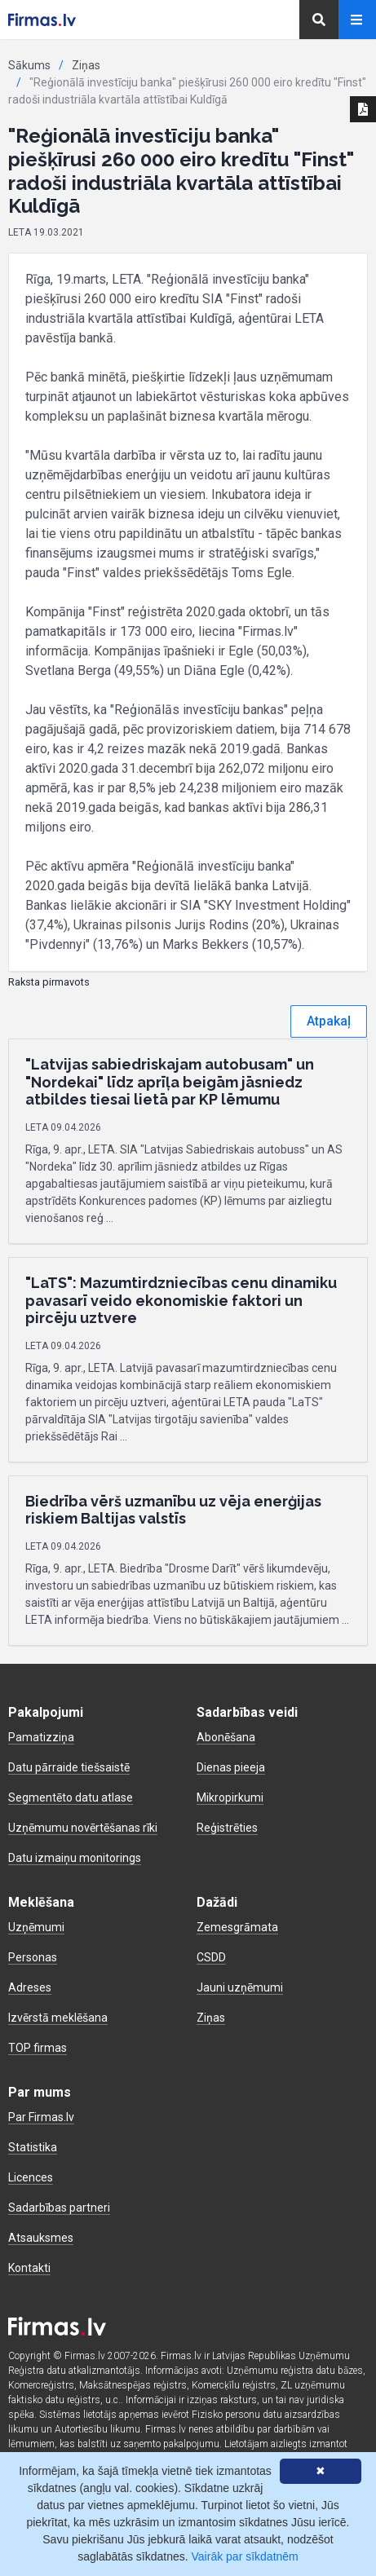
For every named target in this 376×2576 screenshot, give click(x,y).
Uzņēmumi (36, 1927)
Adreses (29, 1987)
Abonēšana (226, 1737)
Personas (32, 1957)
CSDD (211, 1957)
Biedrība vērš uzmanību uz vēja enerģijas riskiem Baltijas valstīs (173, 1510)
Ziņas (86, 65)
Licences (30, 2177)
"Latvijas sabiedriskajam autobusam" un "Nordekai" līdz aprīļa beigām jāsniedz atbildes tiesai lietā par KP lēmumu (169, 1082)
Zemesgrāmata (237, 1927)
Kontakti (29, 2267)
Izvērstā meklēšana (58, 2017)
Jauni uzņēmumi (240, 1987)
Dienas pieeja (231, 1767)
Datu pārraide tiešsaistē (69, 1767)
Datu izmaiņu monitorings (74, 1857)
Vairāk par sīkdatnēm (245, 2556)
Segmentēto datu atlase (70, 1797)
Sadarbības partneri (59, 2207)
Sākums (29, 65)
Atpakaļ (329, 1021)
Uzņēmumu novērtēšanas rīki (82, 1827)
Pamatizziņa (41, 1737)
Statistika (32, 2147)
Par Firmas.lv (41, 2117)
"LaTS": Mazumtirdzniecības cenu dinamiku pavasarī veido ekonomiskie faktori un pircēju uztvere (181, 1300)
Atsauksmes (40, 2237)
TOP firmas (37, 2047)
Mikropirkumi (230, 1797)
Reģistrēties (227, 1827)
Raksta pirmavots (49, 982)
